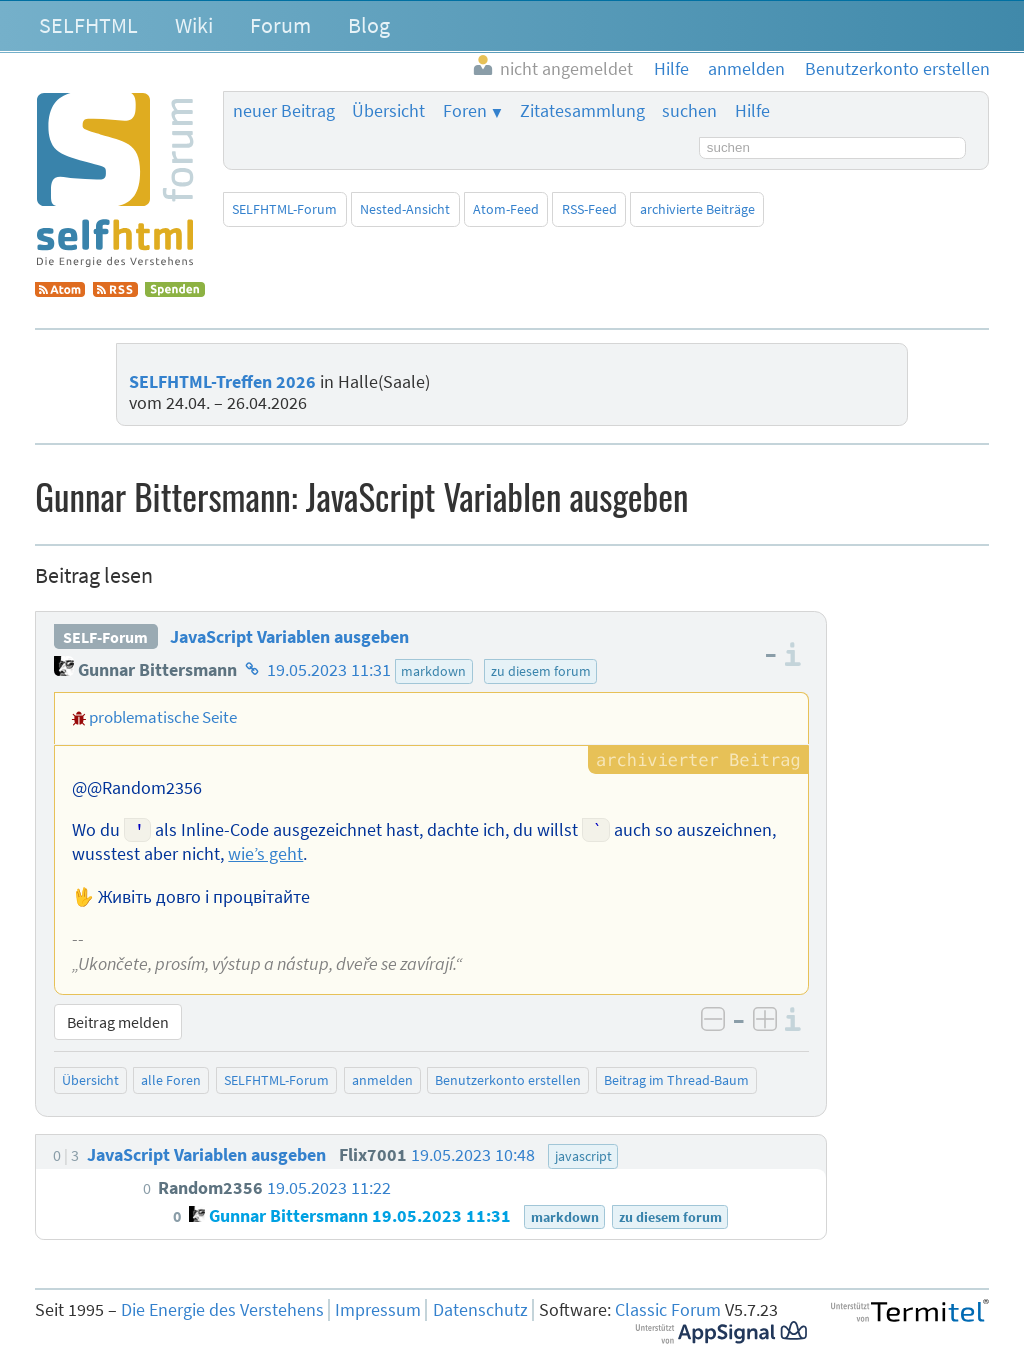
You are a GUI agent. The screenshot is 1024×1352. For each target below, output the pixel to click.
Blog (369, 25)
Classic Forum (668, 1310)
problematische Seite (163, 717)
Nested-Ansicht (405, 209)
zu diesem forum (541, 671)
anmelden (382, 1080)
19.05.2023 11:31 (329, 670)
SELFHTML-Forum (284, 209)
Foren (465, 111)
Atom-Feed (506, 209)
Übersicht (388, 111)
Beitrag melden (118, 1022)
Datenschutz (480, 1310)
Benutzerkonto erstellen (508, 1080)
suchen (689, 111)
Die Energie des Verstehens (222, 1310)
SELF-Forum (105, 637)
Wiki (194, 25)
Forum (280, 25)
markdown (433, 671)
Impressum (378, 1310)
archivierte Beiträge (697, 209)
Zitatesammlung (582, 111)
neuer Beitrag (284, 111)
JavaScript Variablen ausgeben (289, 637)
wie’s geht (265, 854)
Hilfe (752, 111)
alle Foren (171, 1080)
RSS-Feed (589, 209)
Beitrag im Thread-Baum (676, 1080)
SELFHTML (88, 25)
